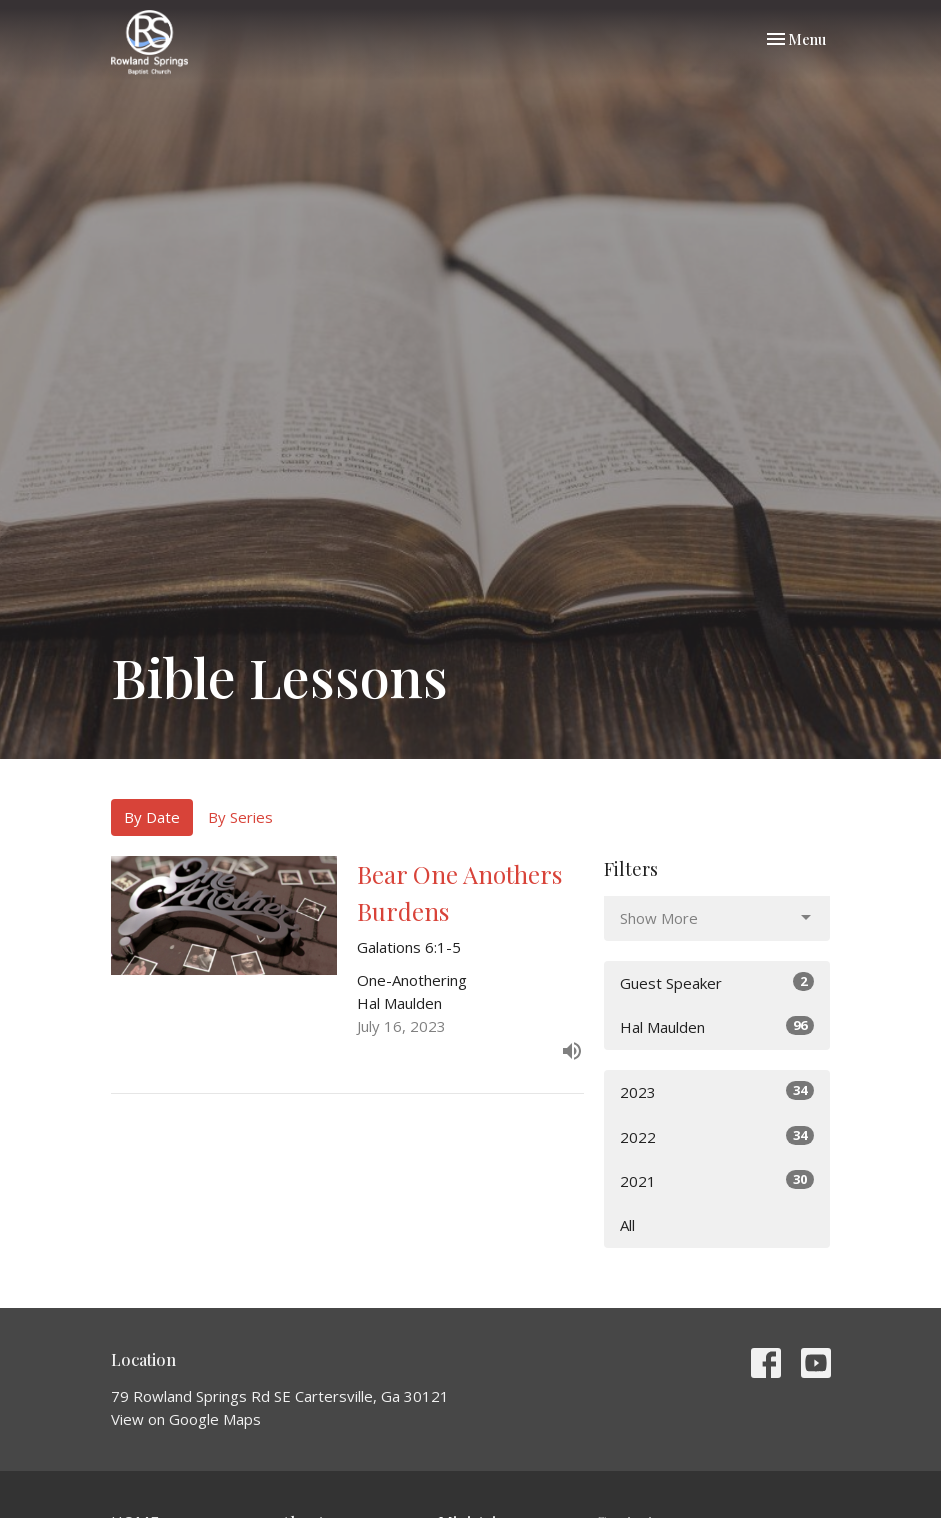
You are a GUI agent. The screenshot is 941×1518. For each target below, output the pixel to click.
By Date (152, 817)
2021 (717, 1180)
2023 (717, 1091)
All (627, 1225)
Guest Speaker (717, 982)
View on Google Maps (186, 1419)
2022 (717, 1136)
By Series (240, 817)
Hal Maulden (717, 1026)
